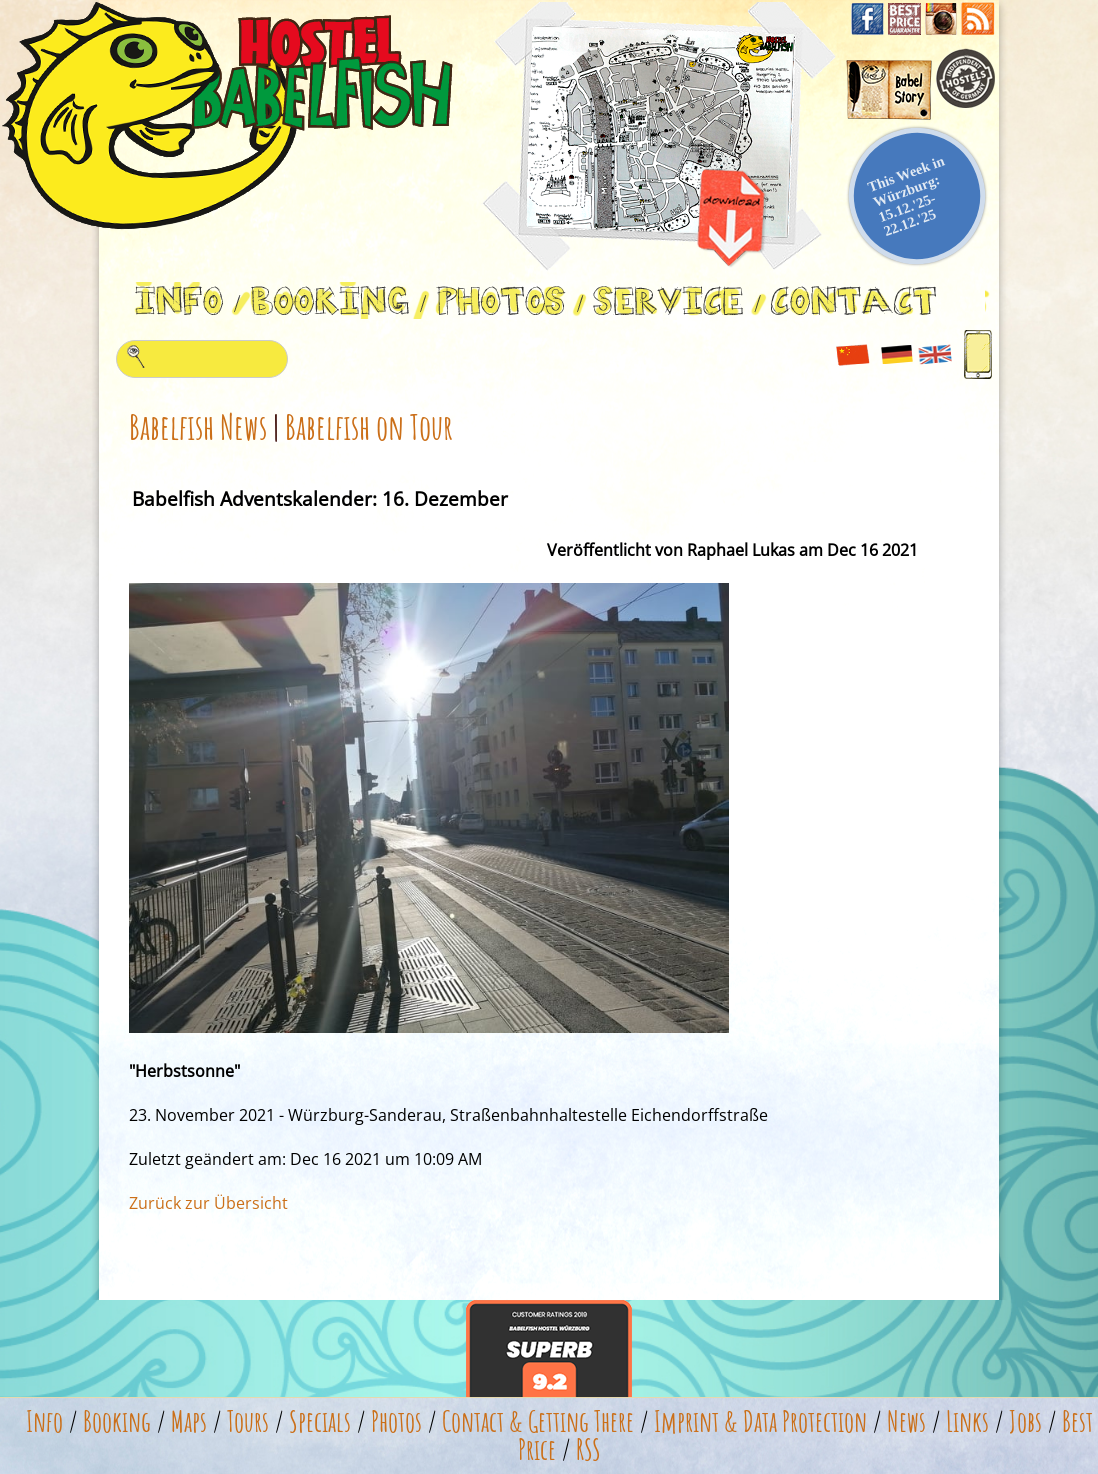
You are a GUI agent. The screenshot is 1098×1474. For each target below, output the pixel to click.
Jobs (1025, 1421)
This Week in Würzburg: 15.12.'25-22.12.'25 (906, 195)
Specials (320, 1421)
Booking (117, 1421)
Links (967, 1421)
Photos (396, 1421)
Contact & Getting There (538, 1421)
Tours (248, 1421)
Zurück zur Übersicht (208, 1203)
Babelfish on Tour (369, 426)
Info (44, 1421)
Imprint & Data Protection (760, 1421)
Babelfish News (198, 426)
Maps (189, 1421)
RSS (588, 1449)
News (906, 1421)
